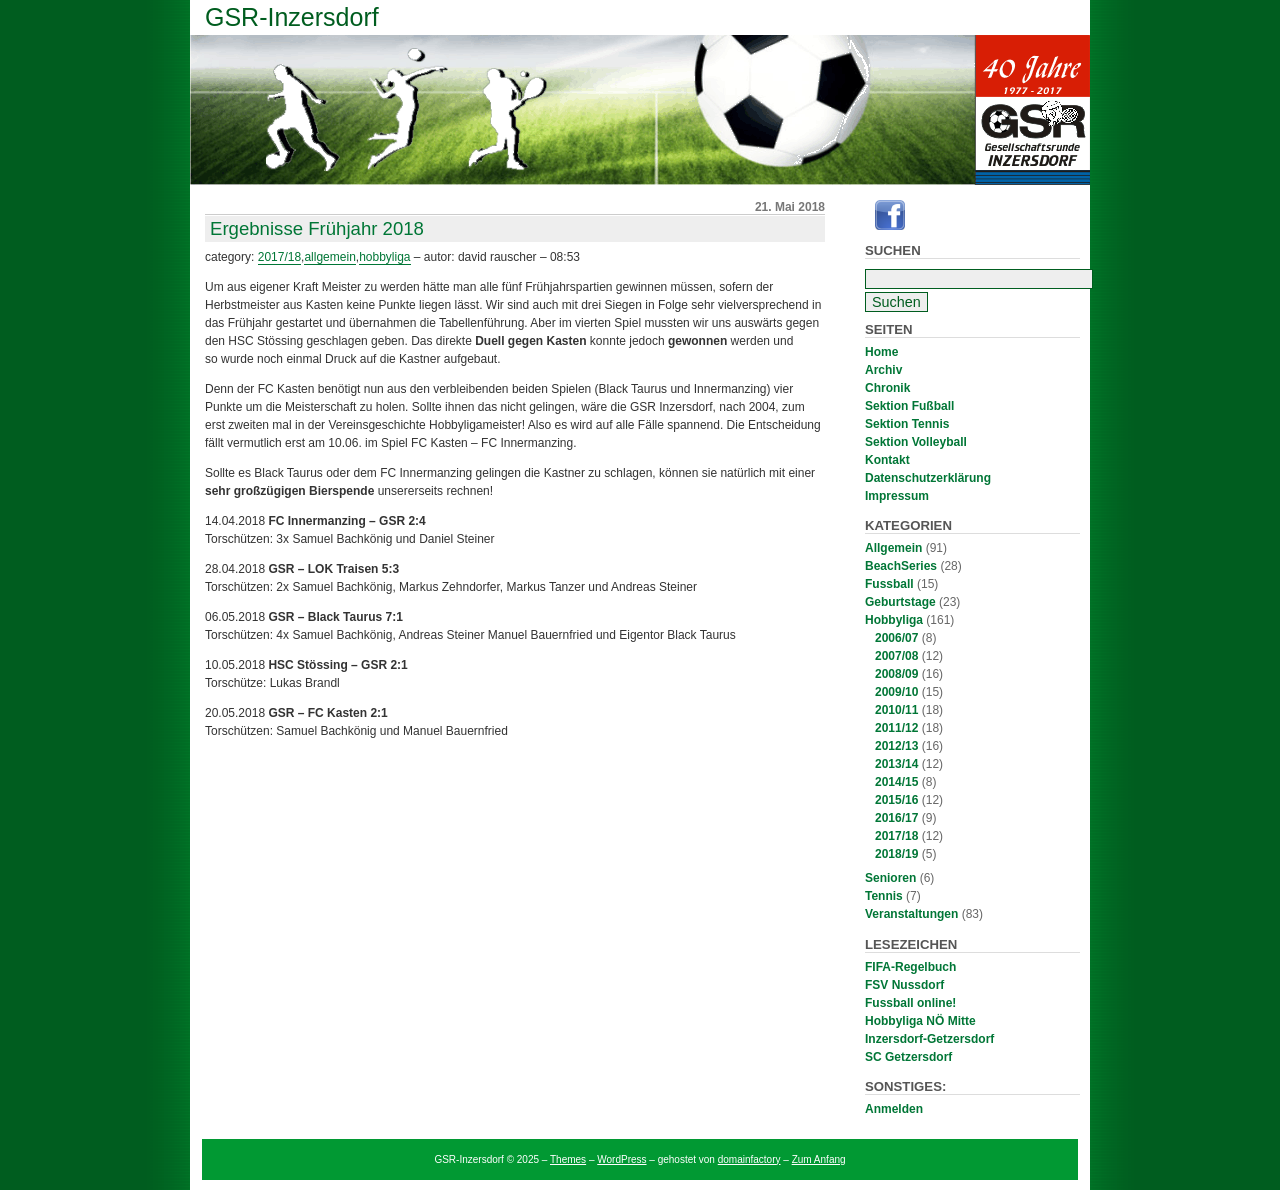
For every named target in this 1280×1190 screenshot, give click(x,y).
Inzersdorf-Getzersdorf (929, 1039)
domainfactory (749, 1159)
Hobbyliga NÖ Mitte (920, 1021)
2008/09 (896, 674)
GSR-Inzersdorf (292, 17)
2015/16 (896, 800)
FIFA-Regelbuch (910, 967)
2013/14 (896, 764)
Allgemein (893, 548)
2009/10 (896, 692)
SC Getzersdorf (908, 1057)
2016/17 (896, 818)
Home (881, 352)
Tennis (884, 896)
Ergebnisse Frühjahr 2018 (317, 228)
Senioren (890, 878)
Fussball (889, 584)
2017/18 (896, 836)
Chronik (887, 388)
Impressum (897, 496)
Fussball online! (910, 1003)
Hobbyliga (894, 620)
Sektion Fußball (909, 406)
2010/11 (896, 710)
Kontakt (887, 460)
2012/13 (896, 746)
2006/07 (896, 638)
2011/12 (896, 728)
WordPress (621, 1159)
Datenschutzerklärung (928, 478)
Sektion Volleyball (916, 442)
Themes (568, 1159)
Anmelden (894, 1109)
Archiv (883, 370)
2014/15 (896, 782)
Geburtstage (900, 602)
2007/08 (896, 656)
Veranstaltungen (911, 914)
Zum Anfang (819, 1159)
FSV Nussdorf (904, 985)
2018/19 (896, 854)
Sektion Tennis (907, 424)
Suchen (893, 250)
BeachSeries (901, 566)
